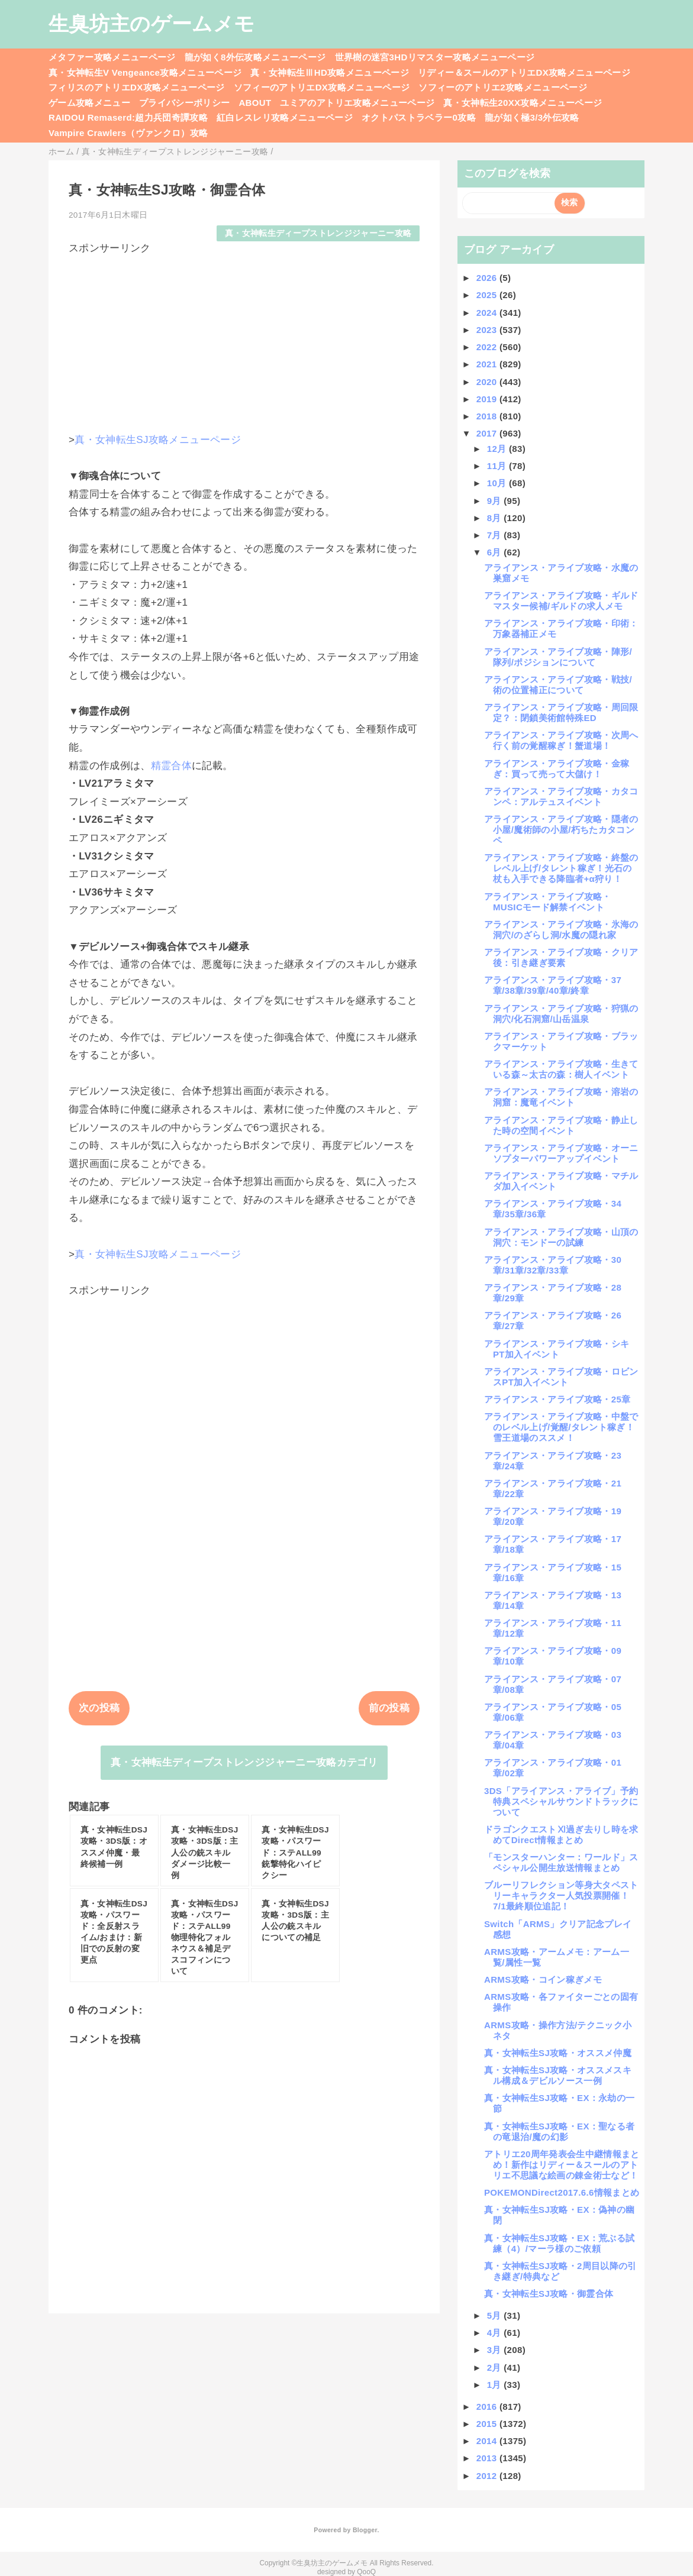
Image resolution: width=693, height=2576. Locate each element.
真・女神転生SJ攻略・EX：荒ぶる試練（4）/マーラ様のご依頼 (559, 2243)
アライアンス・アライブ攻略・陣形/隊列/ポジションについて (558, 657)
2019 (487, 399)
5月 (495, 2315)
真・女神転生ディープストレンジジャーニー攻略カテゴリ (244, 1762)
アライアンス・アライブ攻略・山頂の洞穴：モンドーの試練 (561, 1237)
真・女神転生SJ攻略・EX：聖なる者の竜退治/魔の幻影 (559, 2131)
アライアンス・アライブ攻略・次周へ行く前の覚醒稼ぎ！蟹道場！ (561, 740)
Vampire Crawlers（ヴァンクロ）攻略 (128, 133)
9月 (495, 501)
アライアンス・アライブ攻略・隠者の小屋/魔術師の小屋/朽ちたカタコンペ (561, 829)
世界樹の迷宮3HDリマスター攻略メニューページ (435, 57)
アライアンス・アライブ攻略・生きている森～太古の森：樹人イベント (561, 1069)
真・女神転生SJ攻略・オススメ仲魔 (557, 2053)
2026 (487, 278)
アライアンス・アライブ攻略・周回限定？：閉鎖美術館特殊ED (561, 712)
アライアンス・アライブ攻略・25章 (557, 1399)
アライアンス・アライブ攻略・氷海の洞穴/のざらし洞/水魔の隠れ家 (561, 929)
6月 (495, 552)
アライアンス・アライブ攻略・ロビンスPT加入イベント (561, 1376)
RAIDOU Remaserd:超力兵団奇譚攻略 (128, 117)
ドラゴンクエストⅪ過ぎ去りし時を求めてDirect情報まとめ (561, 1834)
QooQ (366, 2572)
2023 (487, 330)
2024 (487, 313)
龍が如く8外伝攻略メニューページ (255, 57)
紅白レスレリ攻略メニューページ (285, 117)
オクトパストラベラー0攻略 (419, 117)
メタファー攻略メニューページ (112, 57)
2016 (487, 2407)
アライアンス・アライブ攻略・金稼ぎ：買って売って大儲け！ (556, 768)
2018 (487, 416)
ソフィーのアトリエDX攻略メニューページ (322, 87)
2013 (487, 2458)
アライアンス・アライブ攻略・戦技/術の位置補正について (558, 684)
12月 (498, 449)
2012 (487, 2476)
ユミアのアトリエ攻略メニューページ (357, 103)
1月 (495, 2385)
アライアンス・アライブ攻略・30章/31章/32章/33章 (552, 1265)
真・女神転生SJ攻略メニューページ (158, 439)
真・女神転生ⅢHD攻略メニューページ (329, 72)
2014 (487, 2441)
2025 (487, 295)
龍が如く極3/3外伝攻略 (532, 117)
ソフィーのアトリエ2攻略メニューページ (502, 87)
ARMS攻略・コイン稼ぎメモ (543, 1979)
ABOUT (254, 103)
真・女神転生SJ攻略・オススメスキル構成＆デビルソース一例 (557, 2075)
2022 (487, 347)
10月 (498, 483)
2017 (487, 433)
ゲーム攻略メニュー (89, 103)
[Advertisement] (244, 338)
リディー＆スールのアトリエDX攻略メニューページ (524, 72)
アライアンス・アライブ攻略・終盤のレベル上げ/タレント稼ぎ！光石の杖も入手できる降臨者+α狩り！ (561, 868)
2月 (495, 2367)
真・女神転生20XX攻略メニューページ (522, 103)
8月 (495, 518)
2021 (487, 364)
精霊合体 (171, 765)
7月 (495, 535)
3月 (495, 2350)
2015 (487, 2424)
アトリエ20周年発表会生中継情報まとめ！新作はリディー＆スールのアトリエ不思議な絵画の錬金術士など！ (562, 2164)
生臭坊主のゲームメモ (151, 23)
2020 (487, 382)
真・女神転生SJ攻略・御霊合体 (548, 2294)
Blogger (365, 2529)
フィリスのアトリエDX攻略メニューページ (137, 87)
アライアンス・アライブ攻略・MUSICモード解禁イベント (547, 901)
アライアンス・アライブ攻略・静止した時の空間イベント (561, 1125)
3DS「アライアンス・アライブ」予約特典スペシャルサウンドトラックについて (561, 1801)
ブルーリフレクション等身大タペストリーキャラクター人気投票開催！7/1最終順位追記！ (561, 1895)
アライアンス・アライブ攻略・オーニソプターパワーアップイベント (561, 1153)
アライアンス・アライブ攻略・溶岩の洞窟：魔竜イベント (561, 1097)
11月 (498, 466)
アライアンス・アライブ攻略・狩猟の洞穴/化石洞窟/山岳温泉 (561, 1013)
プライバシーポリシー (184, 103)
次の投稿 (99, 1708)
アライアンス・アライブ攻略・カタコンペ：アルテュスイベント (561, 796)
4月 (495, 2333)
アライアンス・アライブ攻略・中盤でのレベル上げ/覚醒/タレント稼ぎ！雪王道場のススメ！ (561, 1427)
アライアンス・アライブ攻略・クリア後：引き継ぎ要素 (561, 957)
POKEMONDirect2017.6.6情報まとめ (561, 2192)
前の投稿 (389, 1708)
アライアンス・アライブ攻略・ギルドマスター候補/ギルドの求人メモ (561, 600)
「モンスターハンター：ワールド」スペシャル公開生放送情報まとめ (561, 1862)
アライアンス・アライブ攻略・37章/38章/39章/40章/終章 (552, 985)
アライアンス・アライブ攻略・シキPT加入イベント (556, 1349)
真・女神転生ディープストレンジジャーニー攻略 (318, 233)
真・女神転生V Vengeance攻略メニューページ (145, 72)
